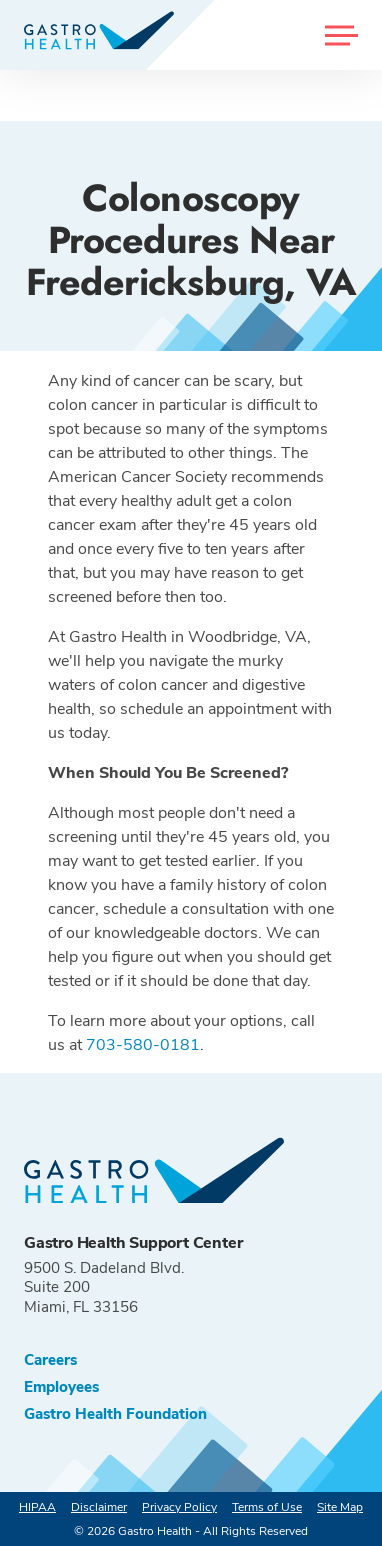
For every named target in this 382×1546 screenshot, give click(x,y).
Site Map (340, 1507)
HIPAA (37, 1507)
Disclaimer (99, 1507)
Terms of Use (267, 1507)
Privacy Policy (179, 1507)
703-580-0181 (143, 1045)
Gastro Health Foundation (115, 1414)
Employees (61, 1387)
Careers (50, 1360)
